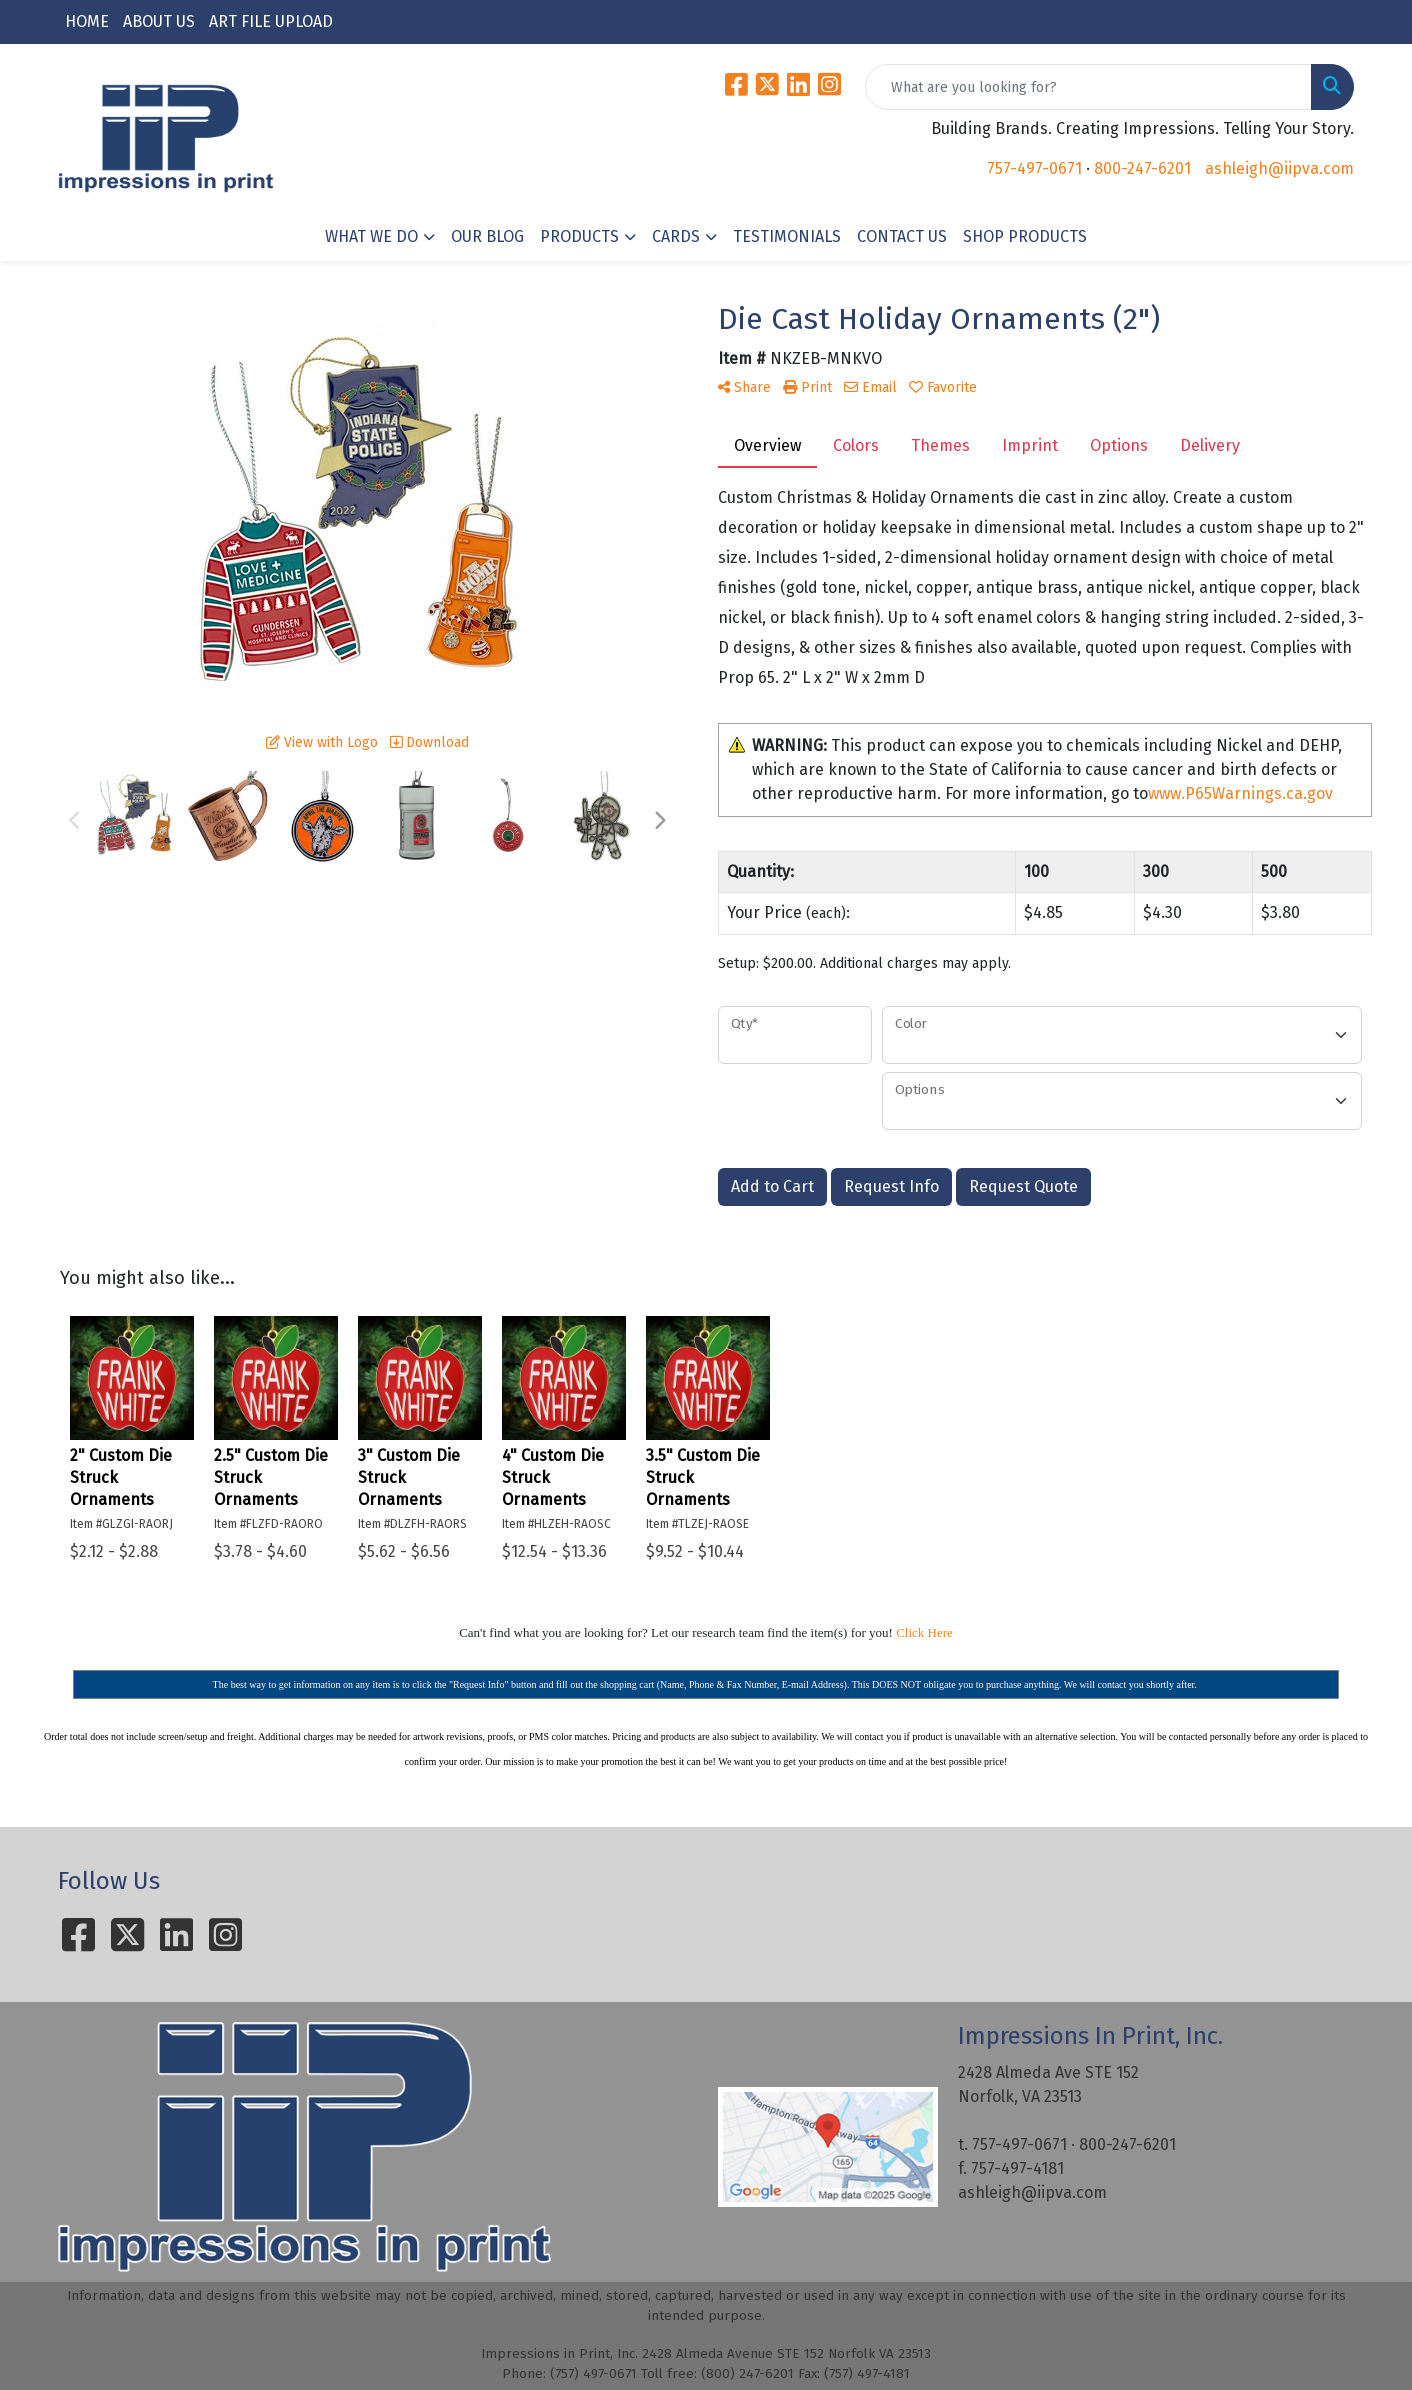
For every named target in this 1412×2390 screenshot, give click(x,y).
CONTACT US (902, 236)
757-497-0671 (1034, 168)
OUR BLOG (487, 236)
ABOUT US (159, 21)
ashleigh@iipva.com (1279, 168)
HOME (87, 21)
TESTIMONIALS (787, 236)
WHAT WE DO (371, 236)
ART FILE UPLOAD (271, 21)
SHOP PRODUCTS (1025, 236)
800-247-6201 (1142, 168)
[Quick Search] (1088, 87)
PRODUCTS (579, 236)
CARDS (676, 236)
